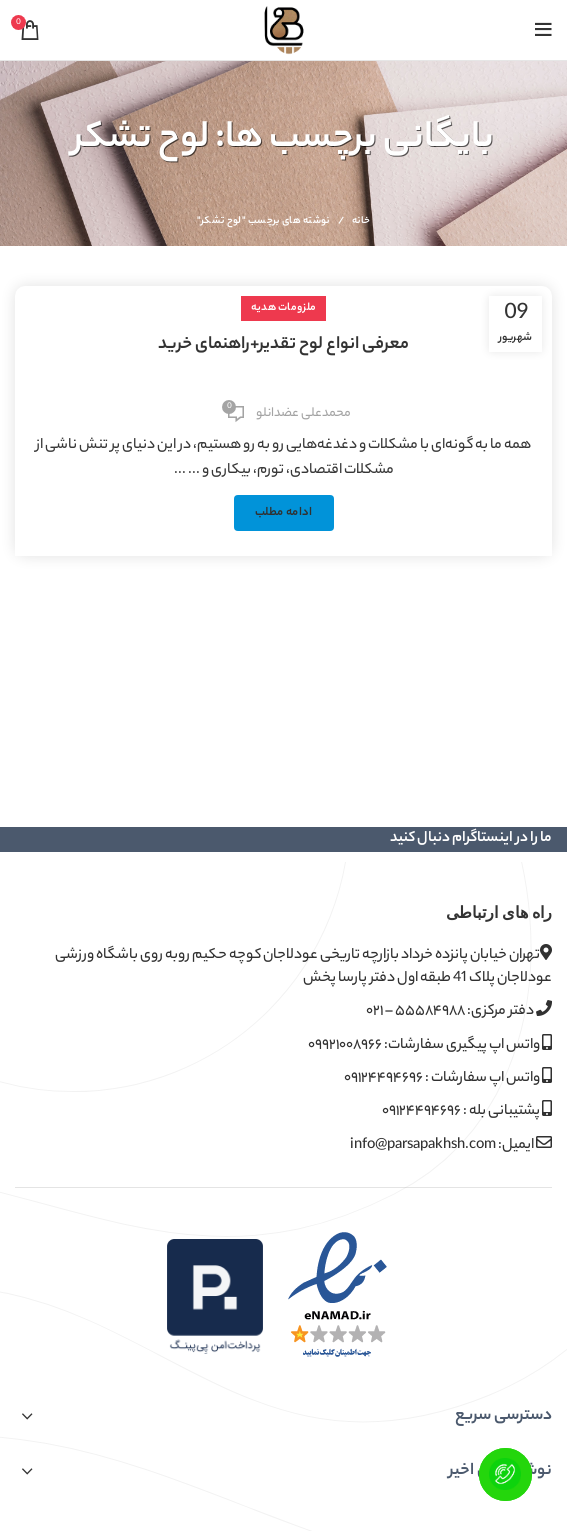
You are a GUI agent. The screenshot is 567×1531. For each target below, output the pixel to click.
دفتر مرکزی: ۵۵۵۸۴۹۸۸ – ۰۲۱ (459, 1011)
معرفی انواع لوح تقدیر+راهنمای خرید (283, 345)
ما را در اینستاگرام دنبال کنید (471, 839)
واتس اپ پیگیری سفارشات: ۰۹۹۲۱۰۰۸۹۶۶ (430, 1045)
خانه (361, 222)
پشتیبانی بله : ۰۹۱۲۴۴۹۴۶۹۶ (467, 1111)
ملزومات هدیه (284, 308)
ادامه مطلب (284, 513)
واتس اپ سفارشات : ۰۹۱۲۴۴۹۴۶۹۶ (448, 1078)
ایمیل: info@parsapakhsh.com (451, 1145)
